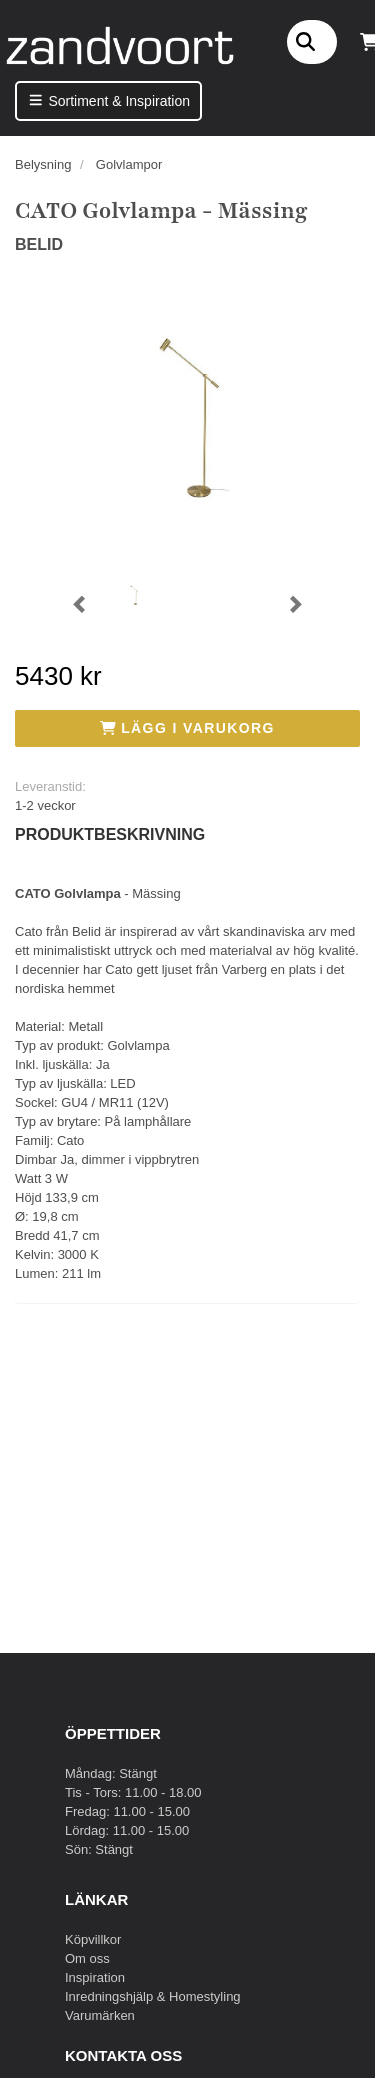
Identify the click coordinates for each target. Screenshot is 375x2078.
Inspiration (95, 1977)
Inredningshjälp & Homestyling (153, 1996)
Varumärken (100, 2015)
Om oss (87, 1958)
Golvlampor (129, 164)
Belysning (43, 164)
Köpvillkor (93, 1939)
